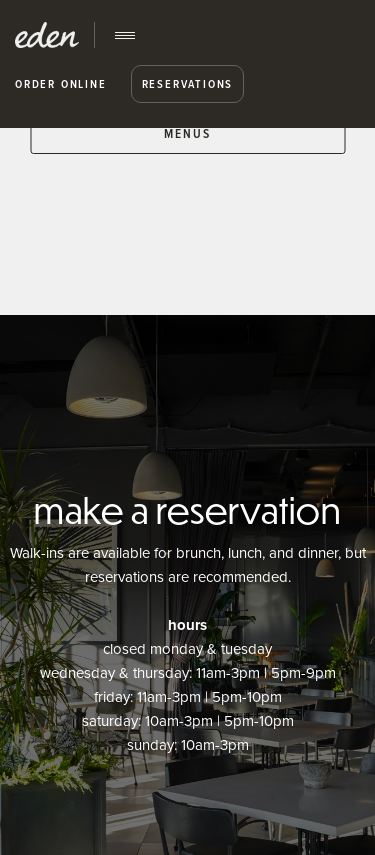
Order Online (61, 83)
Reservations (188, 83)
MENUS (187, 133)
